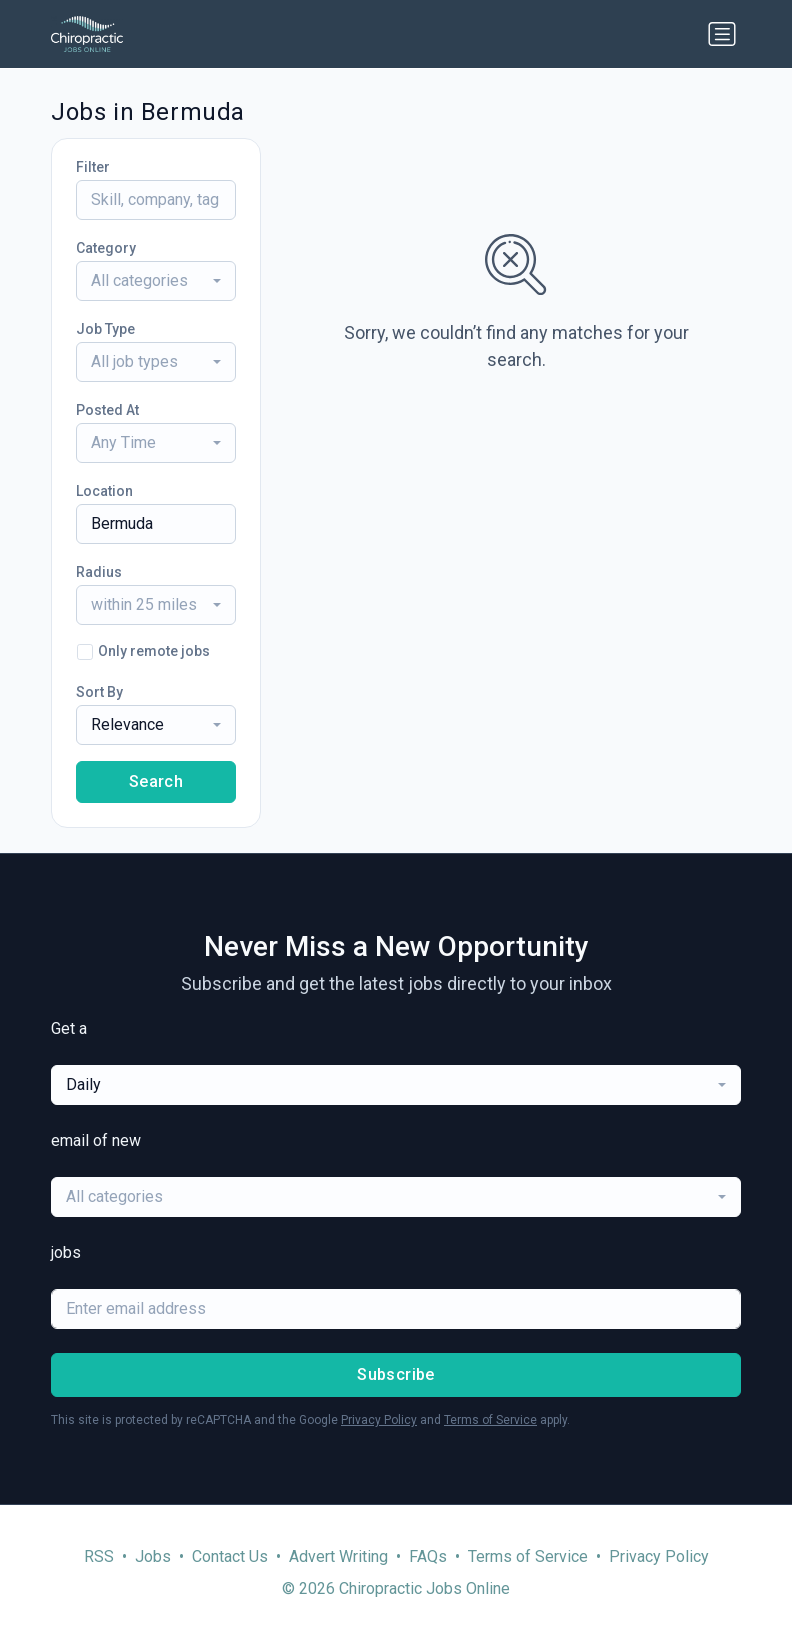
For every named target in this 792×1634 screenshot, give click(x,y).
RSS (99, 1556)
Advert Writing (338, 1556)
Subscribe (396, 1374)
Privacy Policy (379, 1420)
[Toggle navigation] (722, 34)
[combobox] (156, 281)
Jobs (153, 1556)
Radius (99, 572)
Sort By (99, 692)
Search (156, 781)
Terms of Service (490, 1420)
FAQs (428, 1556)
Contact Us (230, 1556)
